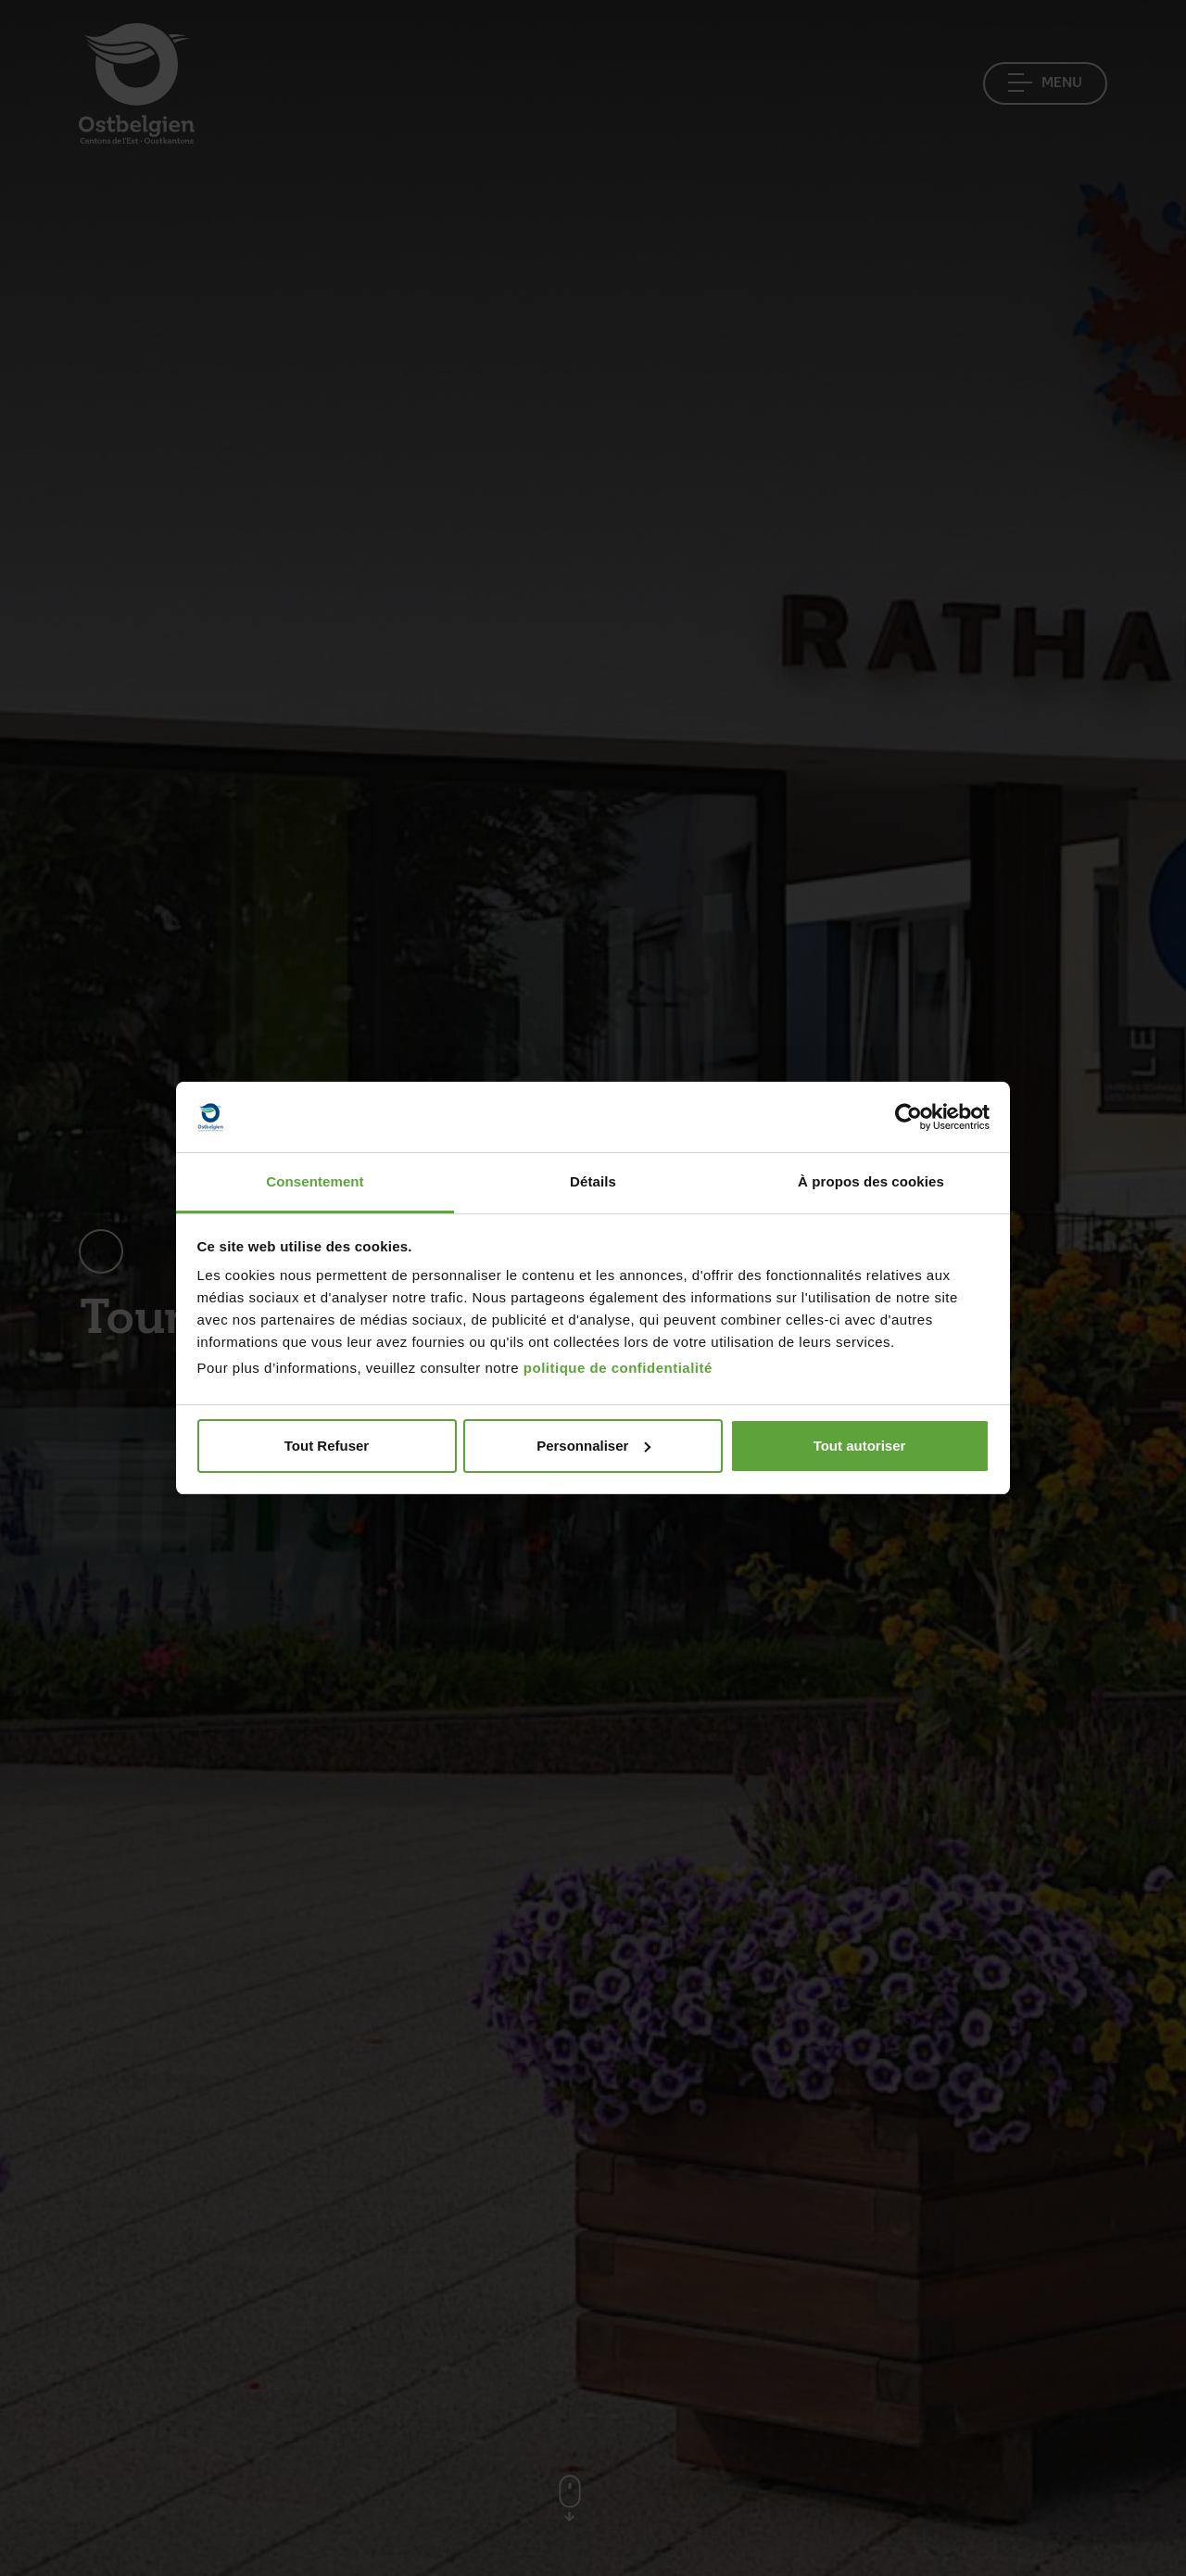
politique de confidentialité (618, 1368)
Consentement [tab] (314, 1181)
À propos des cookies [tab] (871, 1181)
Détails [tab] (593, 1181)
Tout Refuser (326, 1445)
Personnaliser (593, 1445)
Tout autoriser (860, 1445)
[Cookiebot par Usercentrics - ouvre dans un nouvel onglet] (908, 1117)
